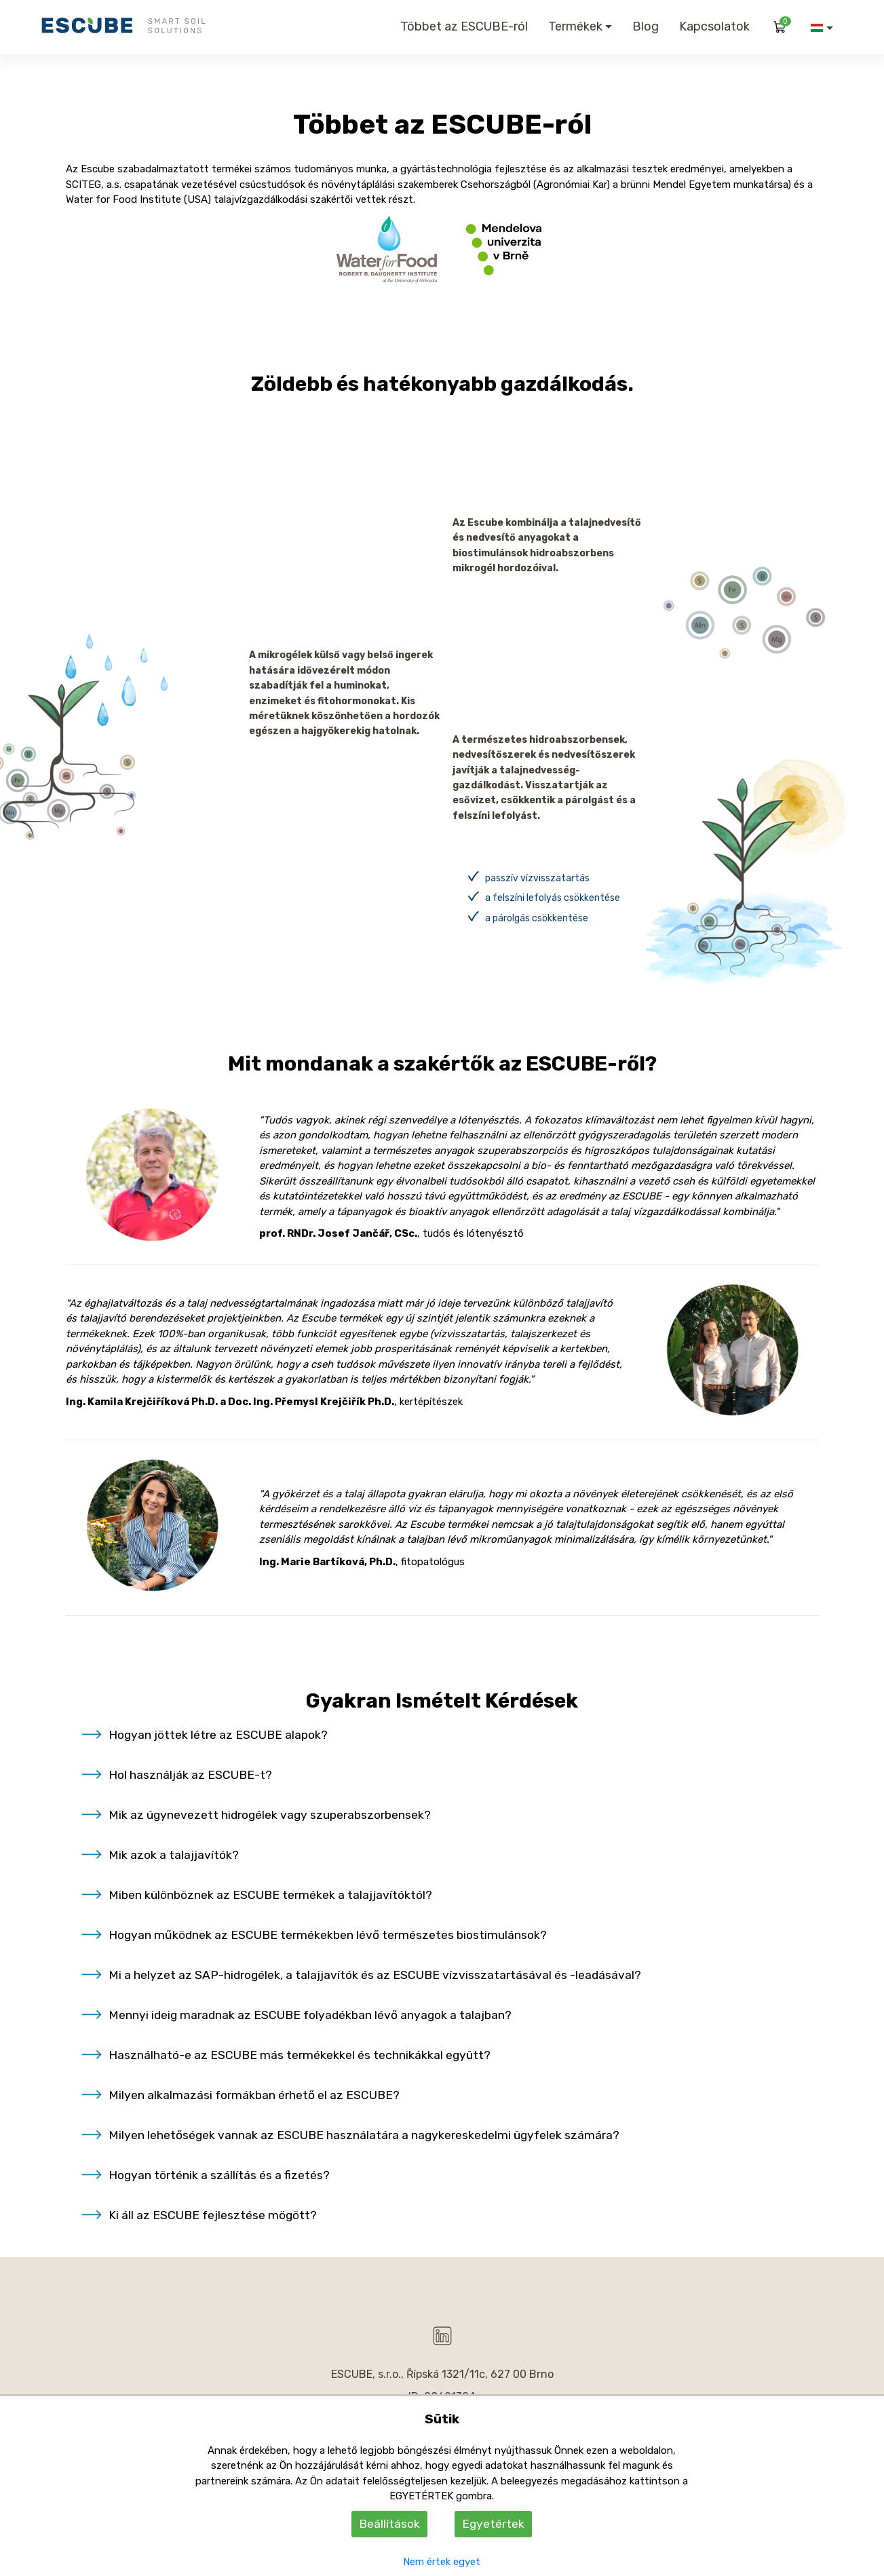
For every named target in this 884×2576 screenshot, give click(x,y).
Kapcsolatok (714, 26)
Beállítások (389, 2524)
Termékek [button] (575, 26)
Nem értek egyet (441, 2562)
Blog (645, 26)
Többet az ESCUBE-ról (464, 26)
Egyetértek (493, 2524)
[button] (822, 28)
